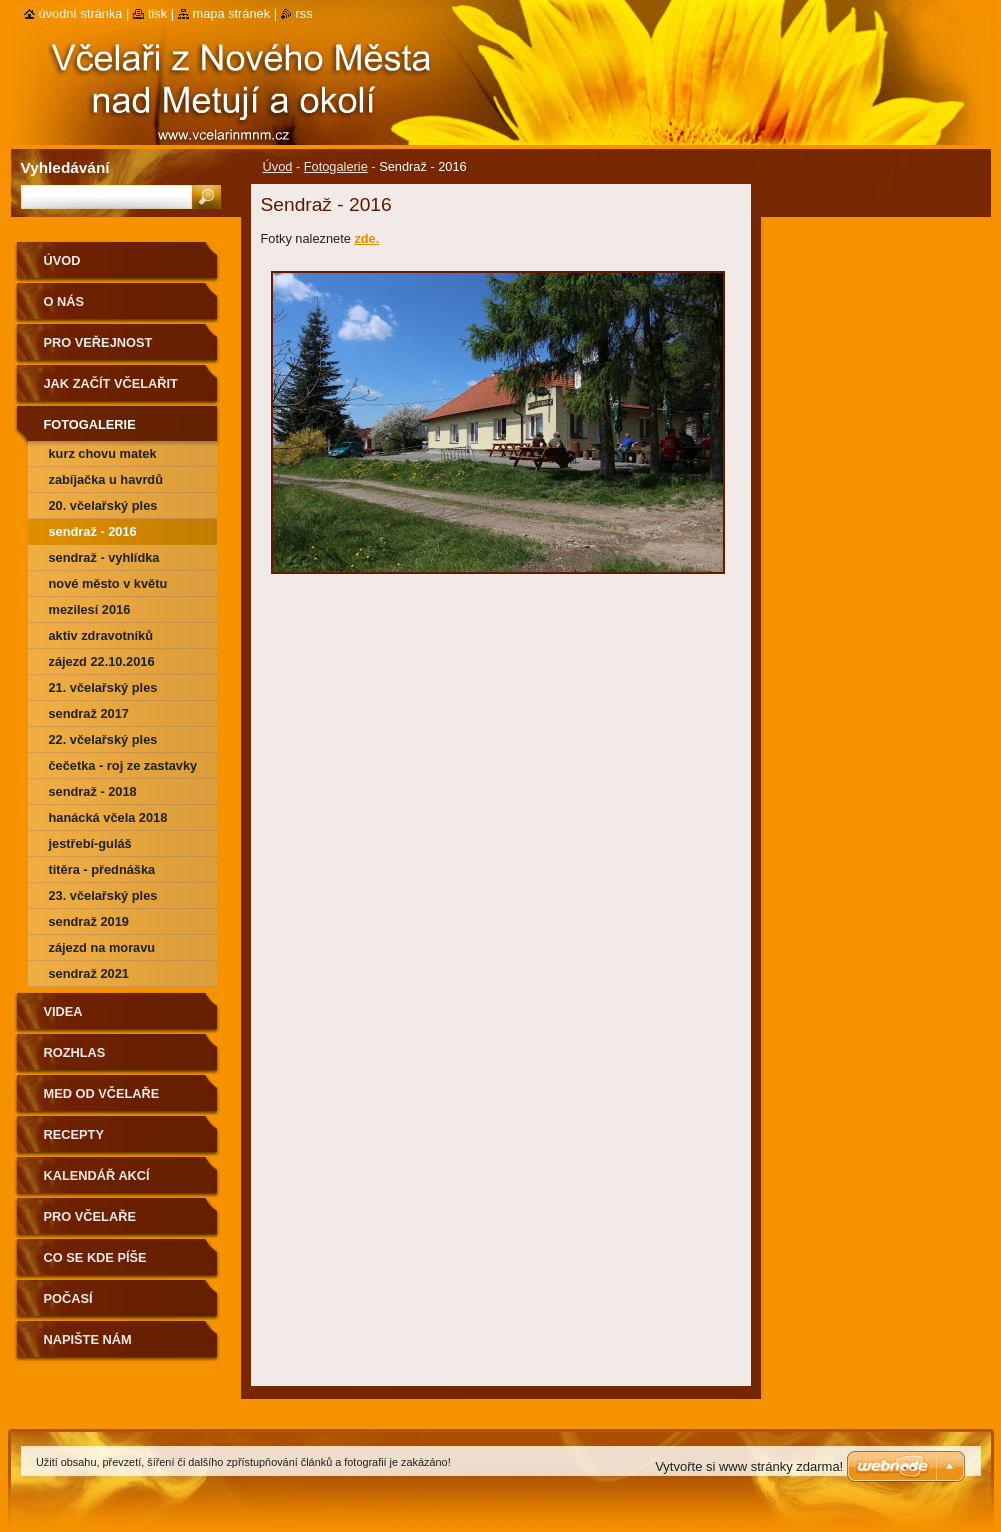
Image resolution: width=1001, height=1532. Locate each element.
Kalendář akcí (97, 1175)
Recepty (74, 1134)
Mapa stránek (232, 13)
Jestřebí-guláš (90, 843)
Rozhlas (75, 1052)
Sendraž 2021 (89, 973)
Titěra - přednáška (102, 869)
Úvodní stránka (81, 13)
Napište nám (88, 1339)
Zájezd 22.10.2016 (102, 661)
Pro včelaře (90, 1216)
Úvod (278, 166)
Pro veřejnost (98, 342)
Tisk (157, 13)
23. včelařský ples (103, 895)
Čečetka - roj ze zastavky (123, 765)
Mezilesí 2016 (90, 609)
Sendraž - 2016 (93, 531)
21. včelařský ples (103, 687)
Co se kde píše (95, 1257)
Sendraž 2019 (89, 921)
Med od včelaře (102, 1093)
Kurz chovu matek (103, 453)
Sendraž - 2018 (93, 791)
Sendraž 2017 (89, 713)
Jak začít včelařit (111, 383)
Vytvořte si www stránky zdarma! (749, 1466)
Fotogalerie (336, 166)
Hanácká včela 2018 (108, 817)
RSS (304, 13)
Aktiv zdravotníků (101, 635)
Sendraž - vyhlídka (104, 557)
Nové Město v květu (108, 583)
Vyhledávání (65, 167)
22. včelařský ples (103, 739)
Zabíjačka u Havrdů (106, 479)
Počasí (68, 1298)
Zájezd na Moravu (102, 947)
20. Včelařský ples (103, 505)
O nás (64, 301)
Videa (63, 1011)
